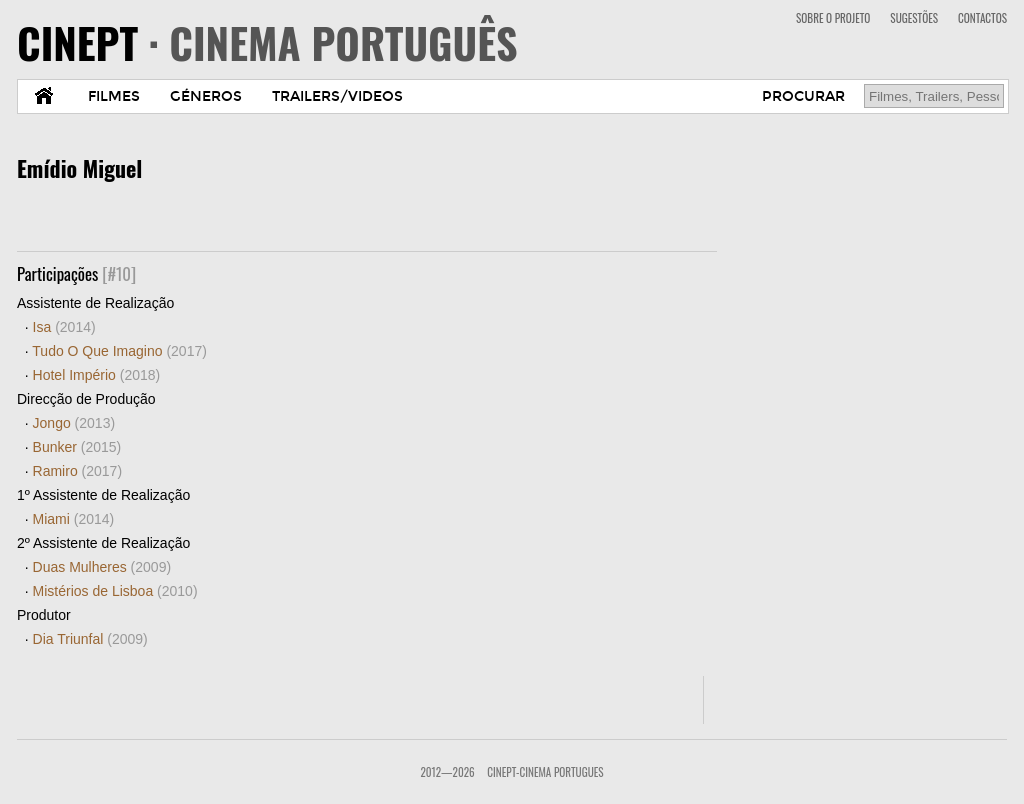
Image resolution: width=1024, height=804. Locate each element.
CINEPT (267, 42)
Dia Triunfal (90, 639)
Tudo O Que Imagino (119, 351)
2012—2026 (447, 772)
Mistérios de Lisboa (115, 591)
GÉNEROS (206, 96)
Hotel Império (97, 375)
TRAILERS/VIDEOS (337, 96)
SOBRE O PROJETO (833, 18)
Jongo (74, 423)
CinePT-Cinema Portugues (545, 772)
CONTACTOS (982, 18)
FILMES (114, 96)
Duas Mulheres (102, 567)
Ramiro (77, 471)
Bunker (77, 447)
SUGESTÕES (914, 18)
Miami (74, 519)
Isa (64, 327)
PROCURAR (803, 96)
